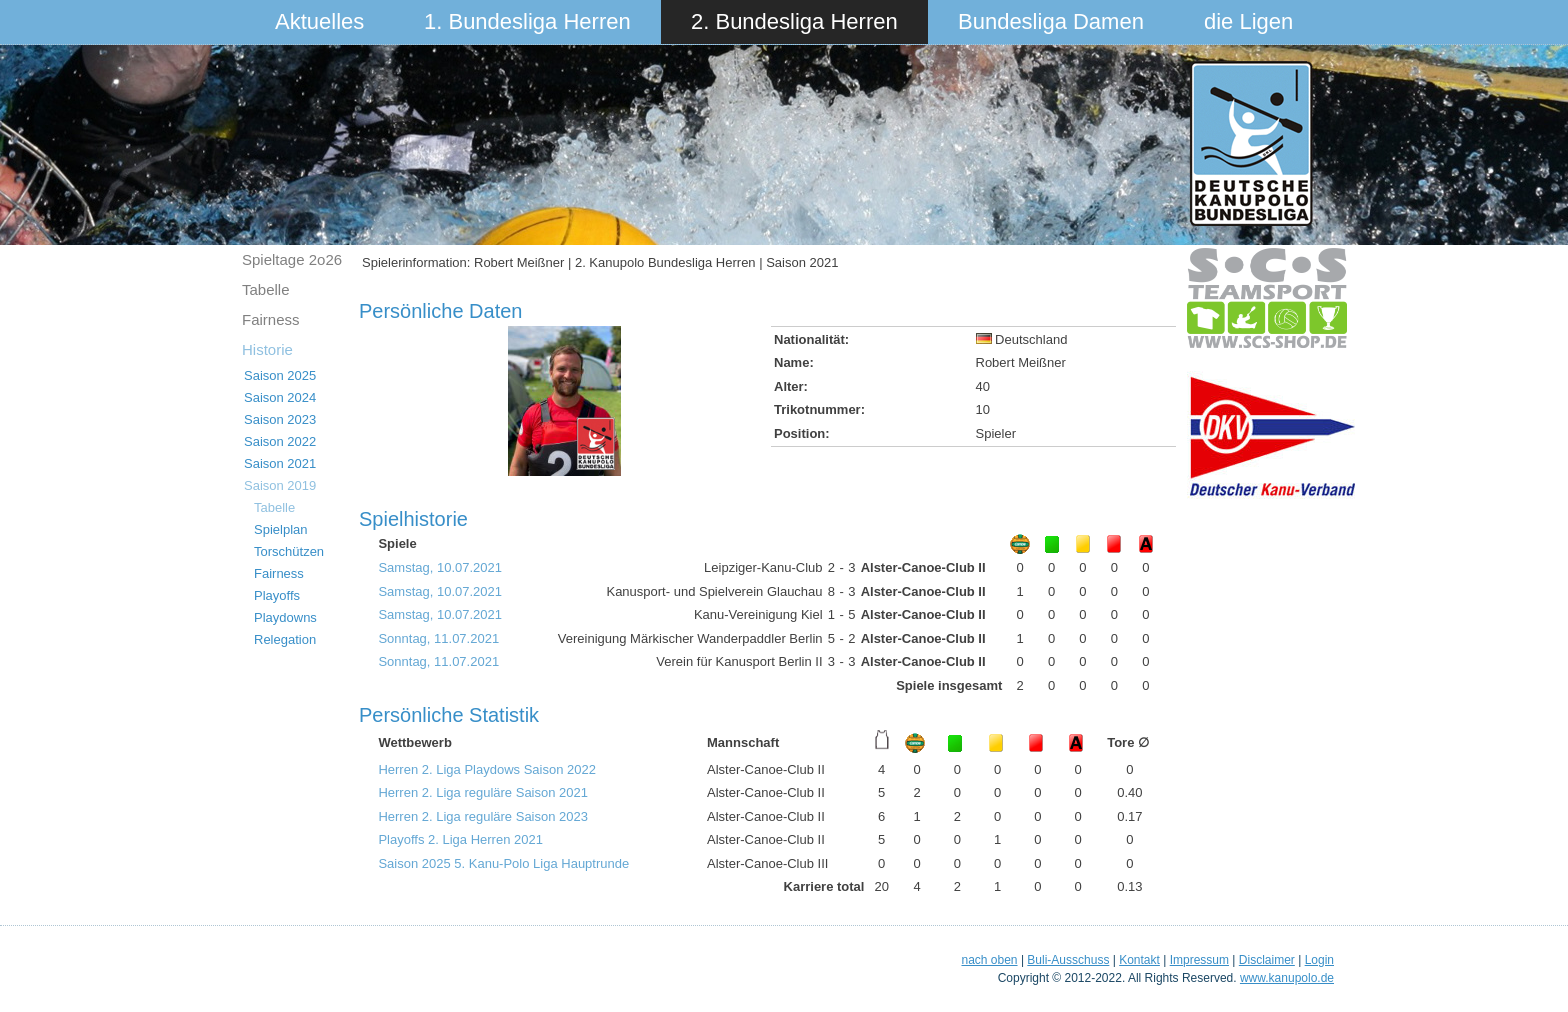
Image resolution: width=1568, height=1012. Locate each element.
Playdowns (285, 617)
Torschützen (289, 551)
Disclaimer (1267, 960)
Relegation (285, 639)
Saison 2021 (280, 463)
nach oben (989, 960)
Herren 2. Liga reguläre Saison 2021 (483, 792)
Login (1319, 960)
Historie (267, 349)
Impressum (1199, 960)
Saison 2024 (280, 397)
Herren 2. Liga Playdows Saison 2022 (487, 769)
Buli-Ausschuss (1068, 960)
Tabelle (266, 289)
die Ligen (1248, 21)
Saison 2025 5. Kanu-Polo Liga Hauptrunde (503, 863)
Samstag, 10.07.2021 (440, 567)
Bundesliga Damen (1051, 21)
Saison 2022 (280, 441)
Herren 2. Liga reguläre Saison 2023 (483, 816)
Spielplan (281, 529)
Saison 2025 (280, 375)
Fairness (271, 319)
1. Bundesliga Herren (527, 21)
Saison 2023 (280, 419)
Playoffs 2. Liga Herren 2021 (460, 839)
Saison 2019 (280, 485)
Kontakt (1139, 960)
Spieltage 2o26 (292, 259)
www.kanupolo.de (1287, 978)
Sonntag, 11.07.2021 (438, 638)
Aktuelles (319, 21)
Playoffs (277, 595)
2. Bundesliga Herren (794, 21)
